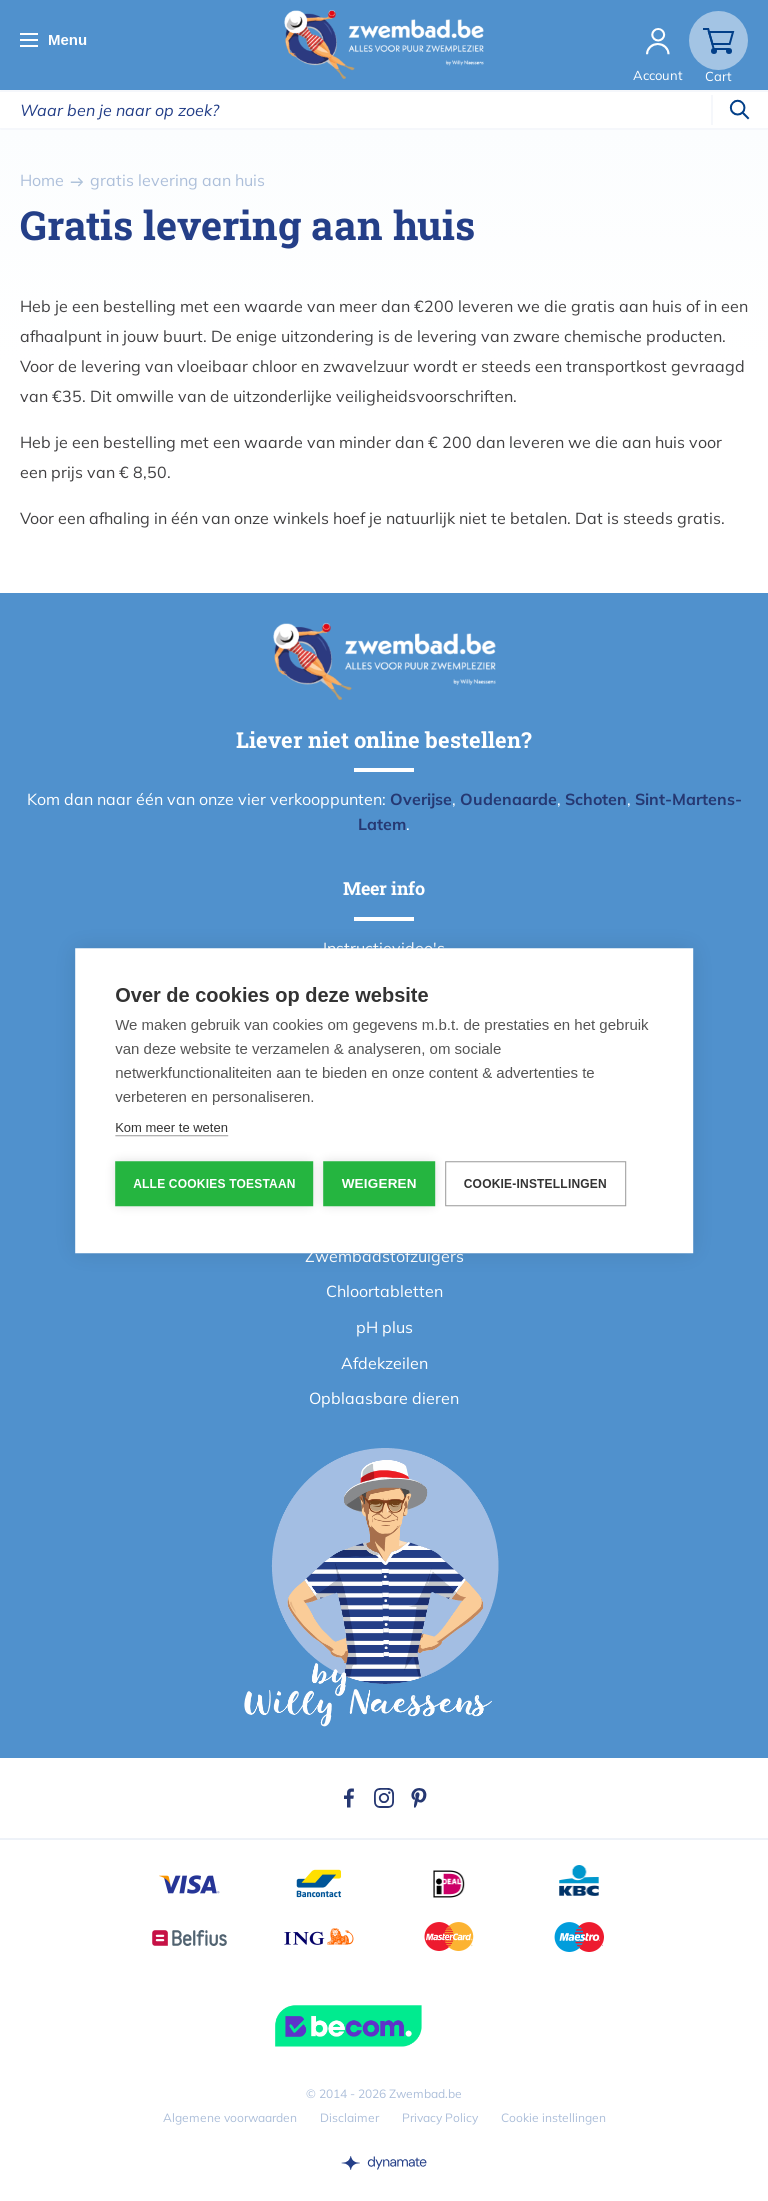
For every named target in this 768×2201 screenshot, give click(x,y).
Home (42, 180)
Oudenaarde (508, 799)
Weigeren (379, 1183)
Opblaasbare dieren (384, 1398)
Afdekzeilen (384, 1363)
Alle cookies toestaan (214, 1184)
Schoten (596, 799)
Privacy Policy (440, 2117)
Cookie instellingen (553, 2117)
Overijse (421, 799)
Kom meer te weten (171, 1127)
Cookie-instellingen (535, 1184)
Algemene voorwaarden (230, 2117)
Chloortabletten (384, 1291)
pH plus (384, 1327)
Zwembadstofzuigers (384, 1256)
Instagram (384, 1798)
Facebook (349, 1798)
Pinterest (419, 1798)
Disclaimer (349, 2117)
